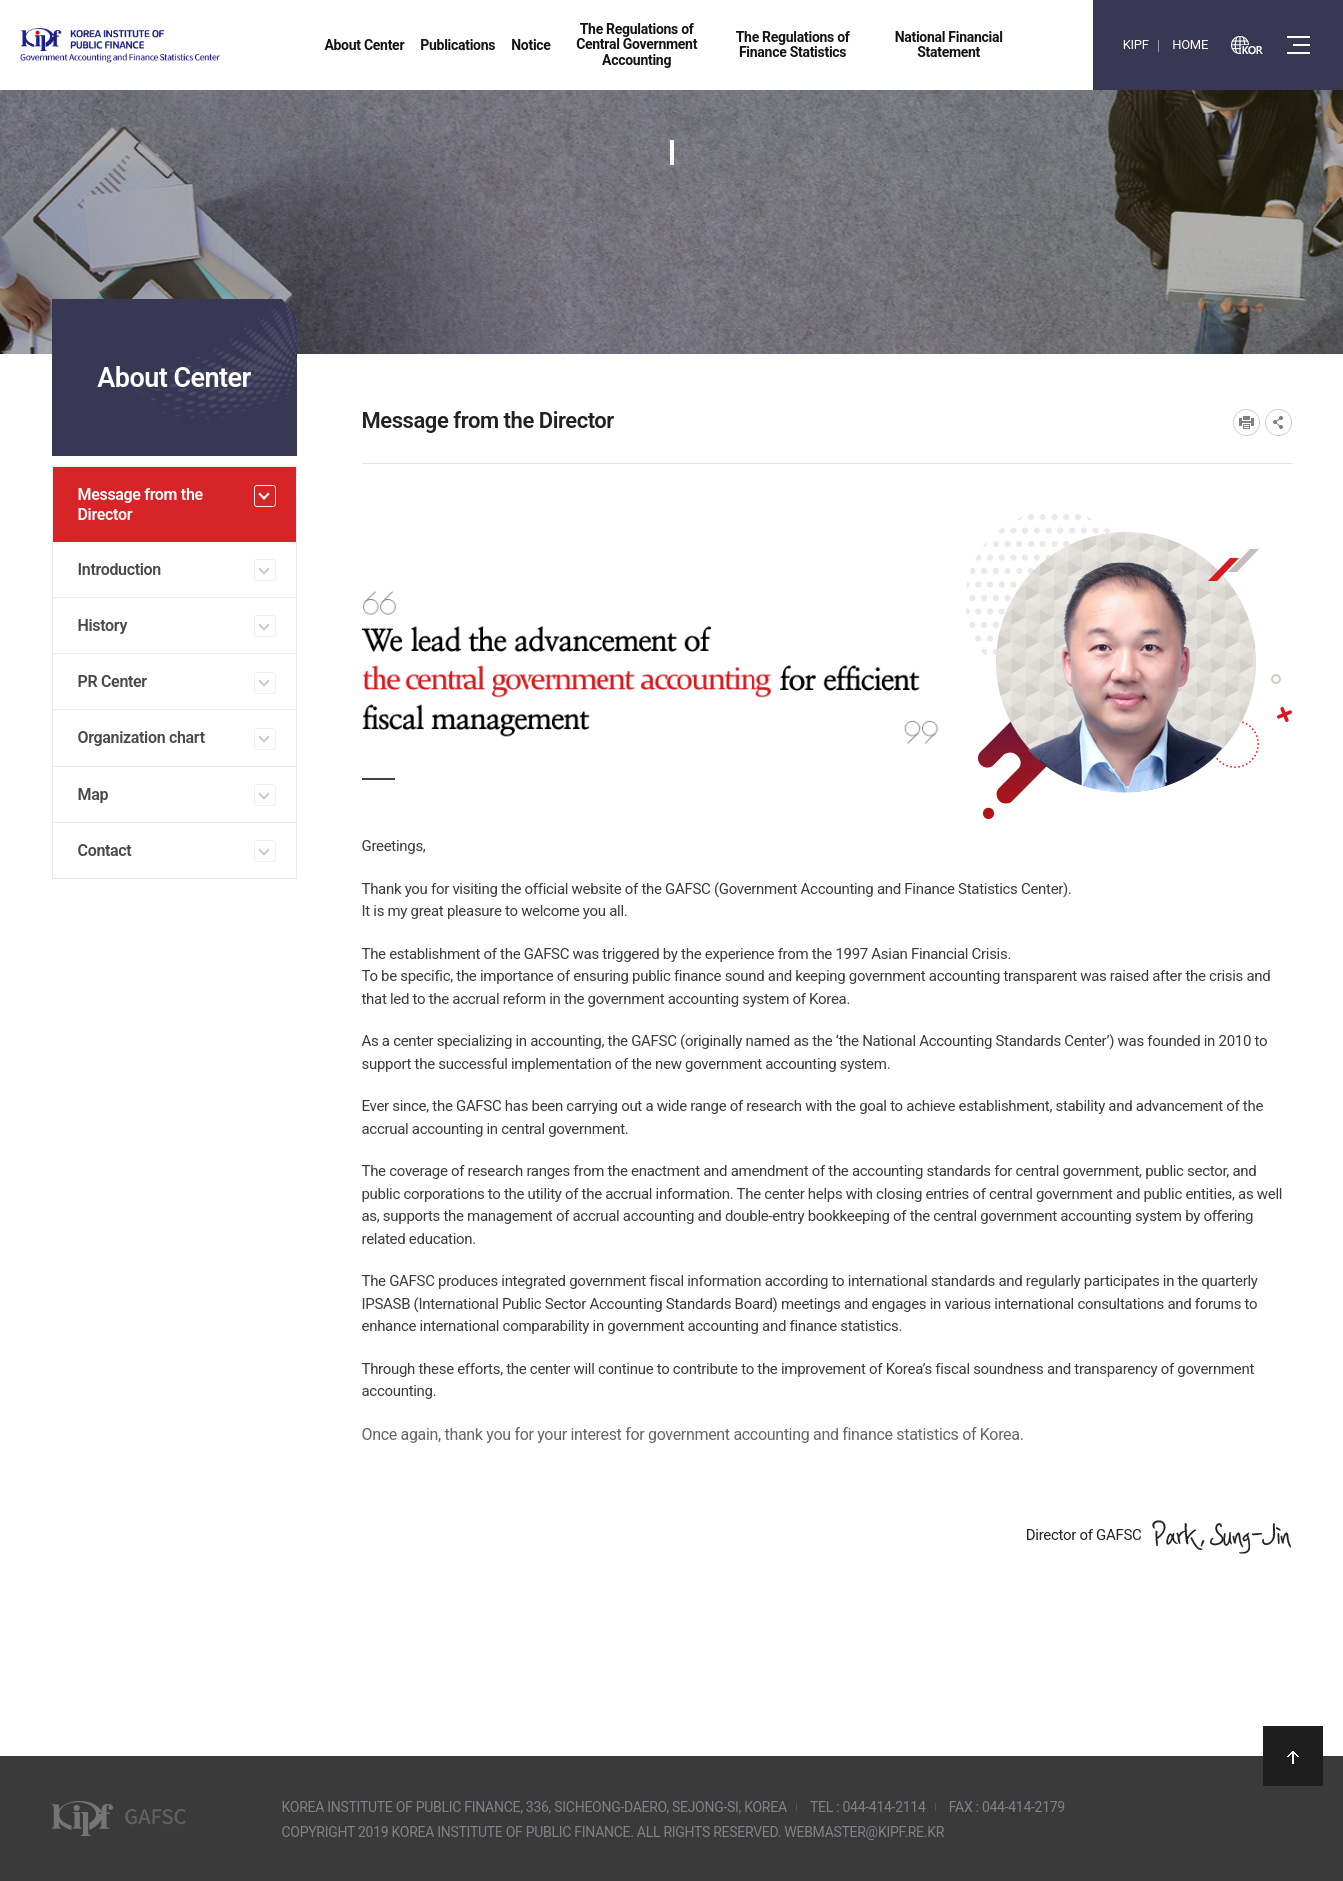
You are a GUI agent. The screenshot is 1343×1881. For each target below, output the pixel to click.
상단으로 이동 (1293, 1756)
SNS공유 (1278, 422)
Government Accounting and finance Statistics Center (173, 45)
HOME (1190, 44)
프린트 (1246, 422)
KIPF (1136, 44)
